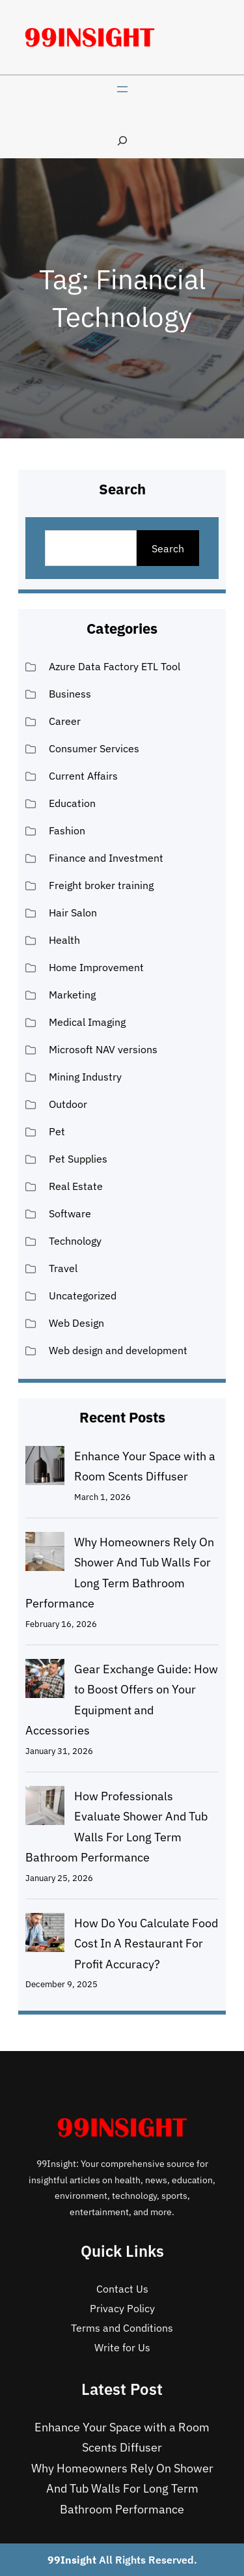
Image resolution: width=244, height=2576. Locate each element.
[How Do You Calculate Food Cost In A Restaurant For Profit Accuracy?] (44, 1936)
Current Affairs (83, 775)
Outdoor (68, 1104)
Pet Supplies (78, 1158)
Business (70, 693)
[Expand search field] (122, 140)
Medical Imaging (87, 1021)
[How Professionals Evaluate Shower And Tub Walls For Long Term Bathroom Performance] (44, 1809)
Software (70, 1213)
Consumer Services (94, 748)
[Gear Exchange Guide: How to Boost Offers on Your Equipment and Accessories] (44, 1682)
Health (64, 939)
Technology (75, 1240)
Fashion (67, 830)
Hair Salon (73, 912)
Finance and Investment (106, 857)
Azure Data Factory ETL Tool (114, 666)
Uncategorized (82, 1295)
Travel (63, 1268)
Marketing (72, 994)
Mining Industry (85, 1076)
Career (65, 721)
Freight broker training (101, 885)
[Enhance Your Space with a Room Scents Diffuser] (44, 1469)
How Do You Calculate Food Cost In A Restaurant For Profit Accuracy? (146, 1944)
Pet (57, 1131)
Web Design (76, 1322)
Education (72, 803)
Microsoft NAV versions (103, 1049)
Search (168, 548)
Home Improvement (96, 967)
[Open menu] (122, 89)
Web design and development (118, 1350)
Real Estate (76, 1186)
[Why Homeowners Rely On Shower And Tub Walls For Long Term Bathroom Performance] (44, 1555)
